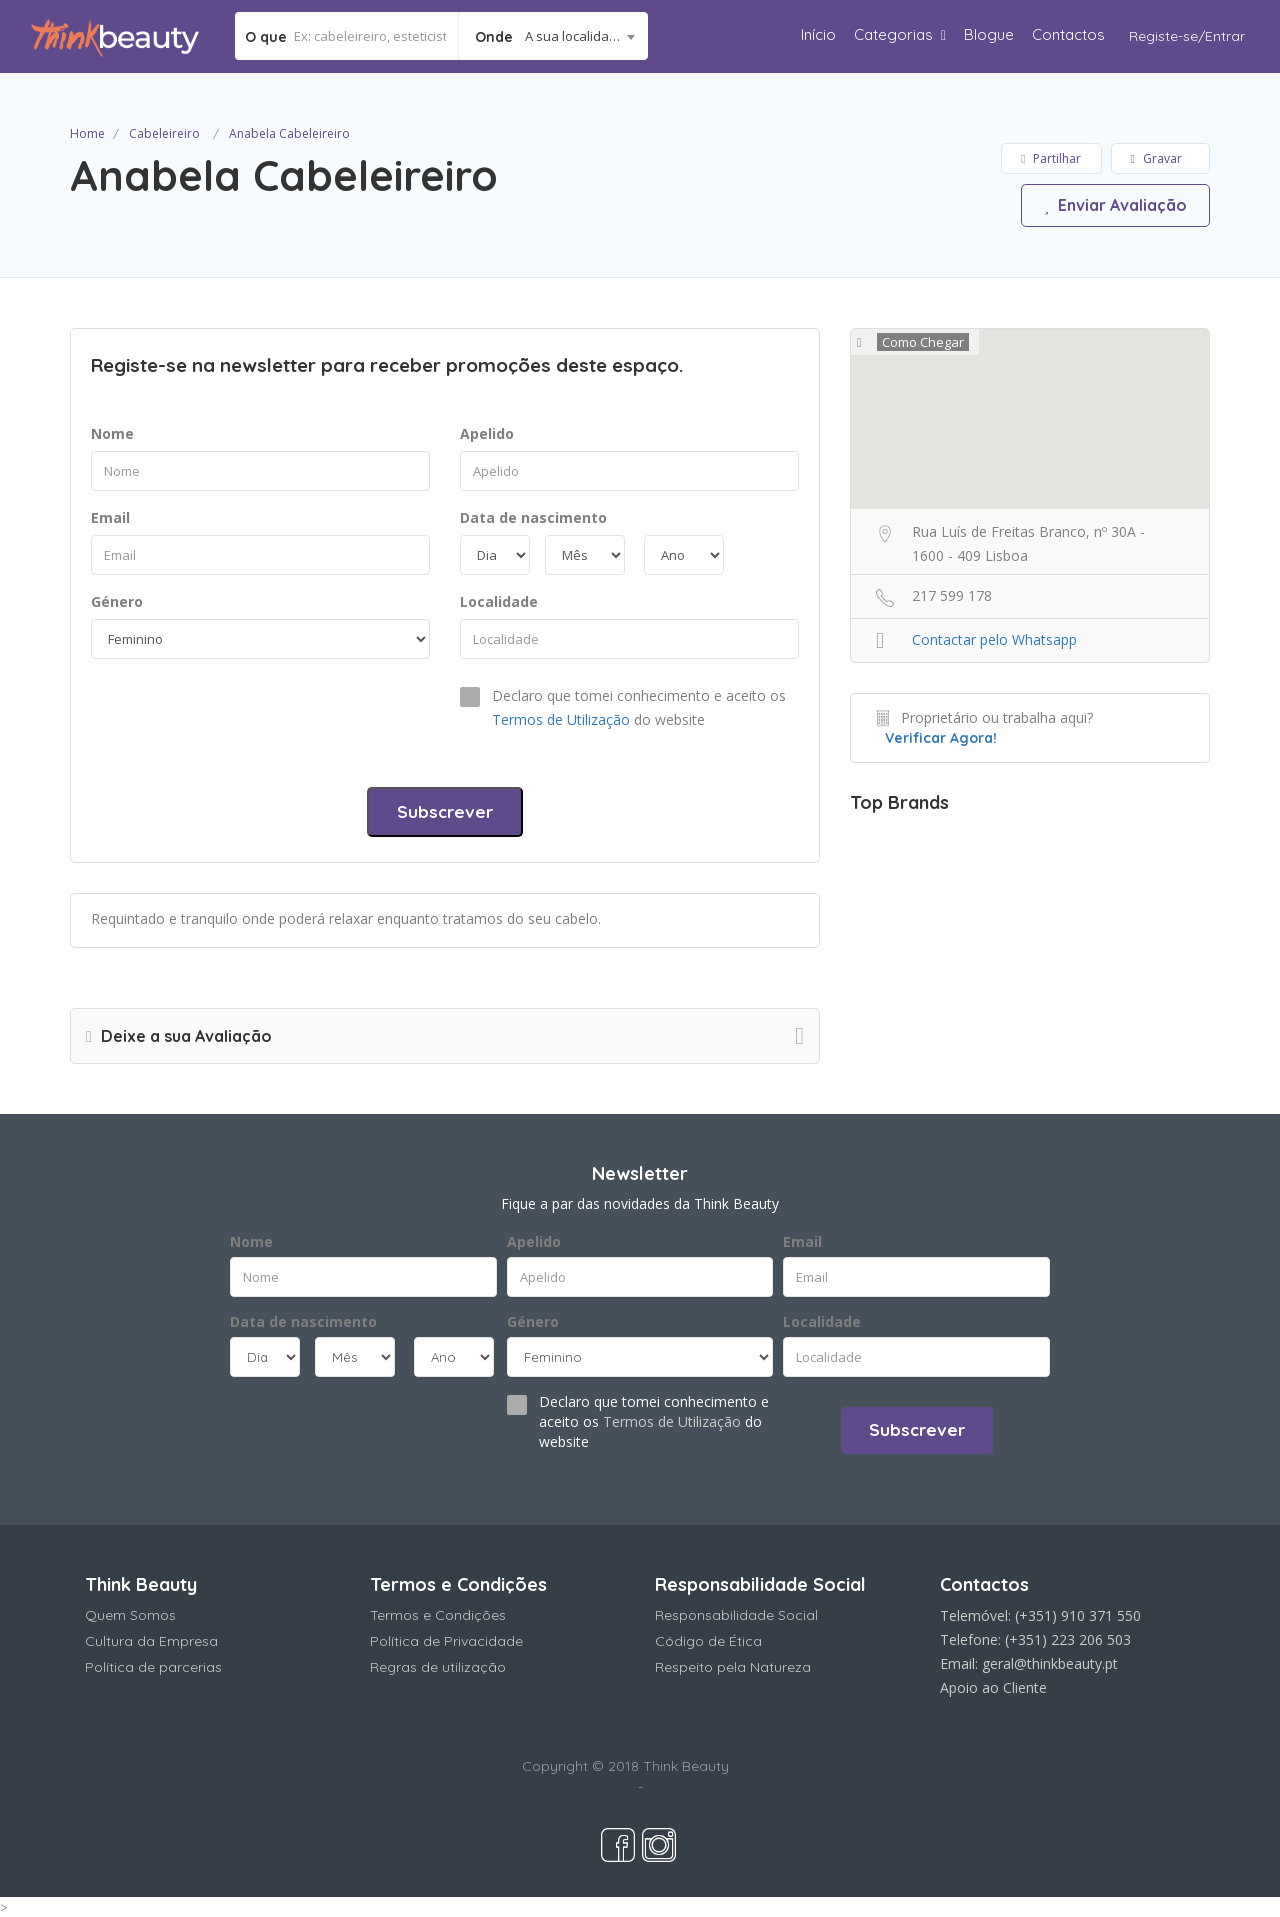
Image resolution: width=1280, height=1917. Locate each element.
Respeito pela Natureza (733, 1667)
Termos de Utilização (561, 719)
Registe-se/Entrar (1187, 36)
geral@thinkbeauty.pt (1050, 1663)
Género (117, 601)
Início (818, 34)
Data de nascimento (533, 517)
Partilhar (1050, 158)
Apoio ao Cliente (993, 1687)
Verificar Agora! (941, 738)
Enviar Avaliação (1114, 205)
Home (87, 133)
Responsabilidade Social (736, 1615)
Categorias (893, 34)
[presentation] (243, 718)
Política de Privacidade (446, 1641)
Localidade (499, 601)
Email (110, 517)
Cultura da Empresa (151, 1641)
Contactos (1068, 34)
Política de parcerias (153, 1667)
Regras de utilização (438, 1667)
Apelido (487, 433)
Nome (112, 433)
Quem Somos (130, 1615)
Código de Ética (708, 1641)
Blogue (989, 34)
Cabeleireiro (164, 133)
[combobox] (553, 36)
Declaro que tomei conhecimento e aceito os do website (639, 707)
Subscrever (445, 811)
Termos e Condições (438, 1615)
